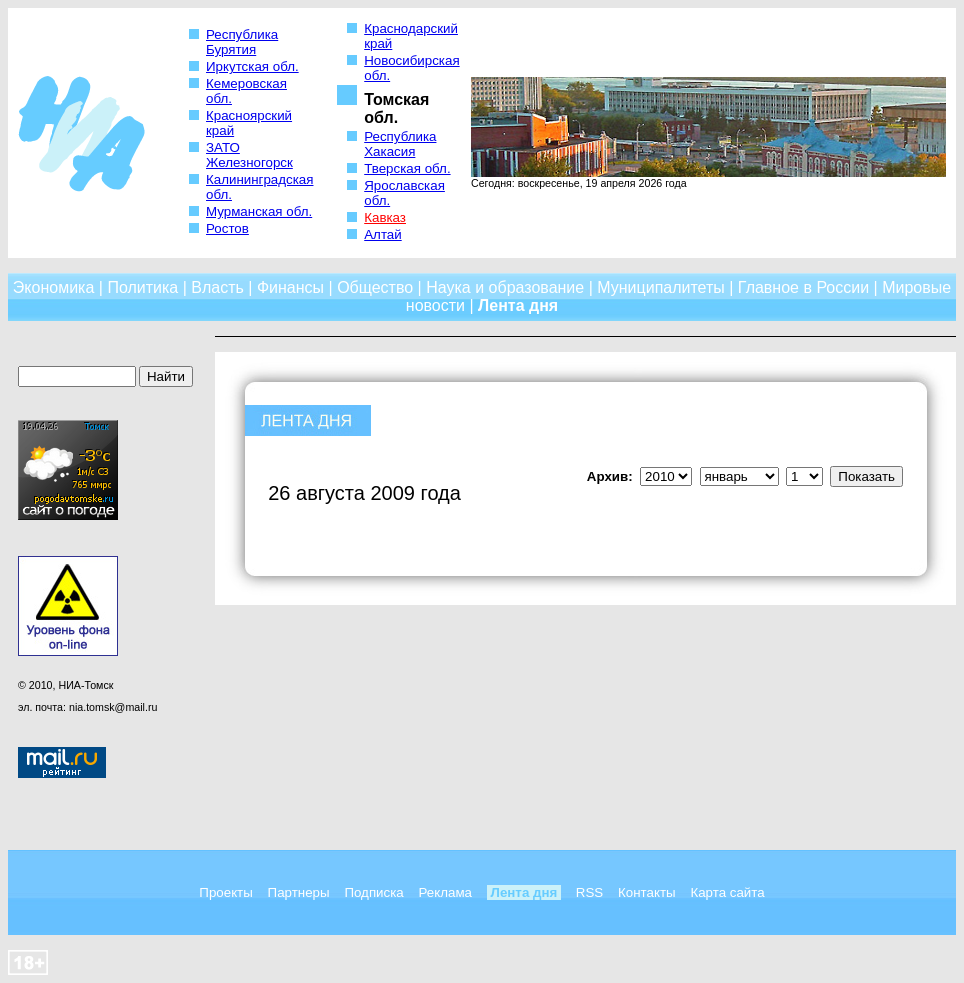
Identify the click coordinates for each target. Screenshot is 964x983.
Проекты (225, 892)
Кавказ (385, 217)
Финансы (290, 287)
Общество (375, 287)
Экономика (54, 287)
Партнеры (299, 892)
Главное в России (803, 287)
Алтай (382, 234)
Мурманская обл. (259, 211)
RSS (589, 892)
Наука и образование (505, 287)
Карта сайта (727, 892)
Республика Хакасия (400, 144)
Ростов (227, 228)
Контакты (647, 892)
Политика (142, 287)
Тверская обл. (407, 168)
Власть (217, 287)
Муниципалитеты (661, 287)
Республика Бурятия (242, 42)
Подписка (373, 892)
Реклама (445, 892)
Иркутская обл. (252, 66)
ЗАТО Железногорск (249, 155)
